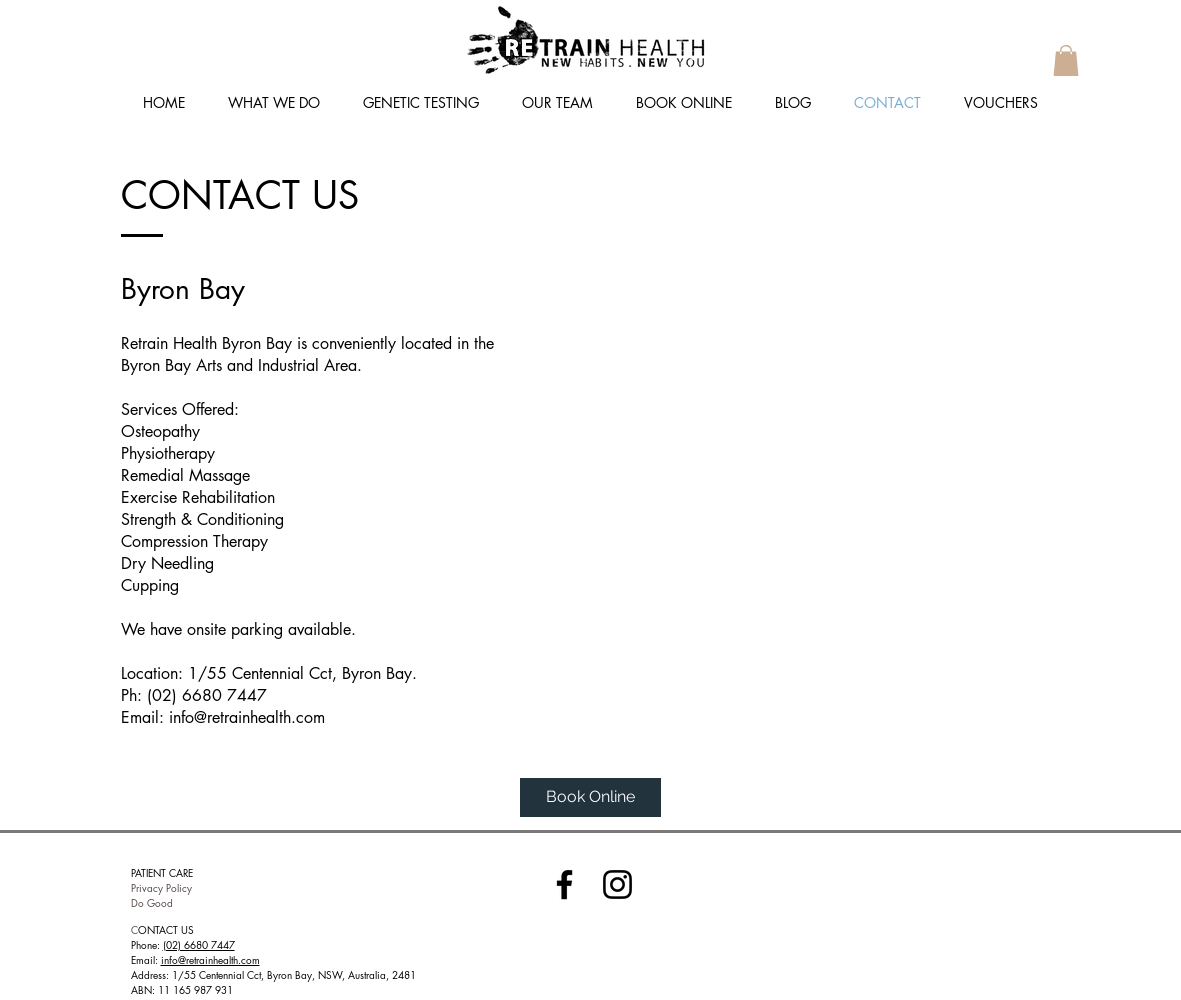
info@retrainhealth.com (247, 717)
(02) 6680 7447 (199, 944)
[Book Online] (590, 797)
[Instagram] (617, 884)
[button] (1066, 60)
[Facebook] (564, 884)
